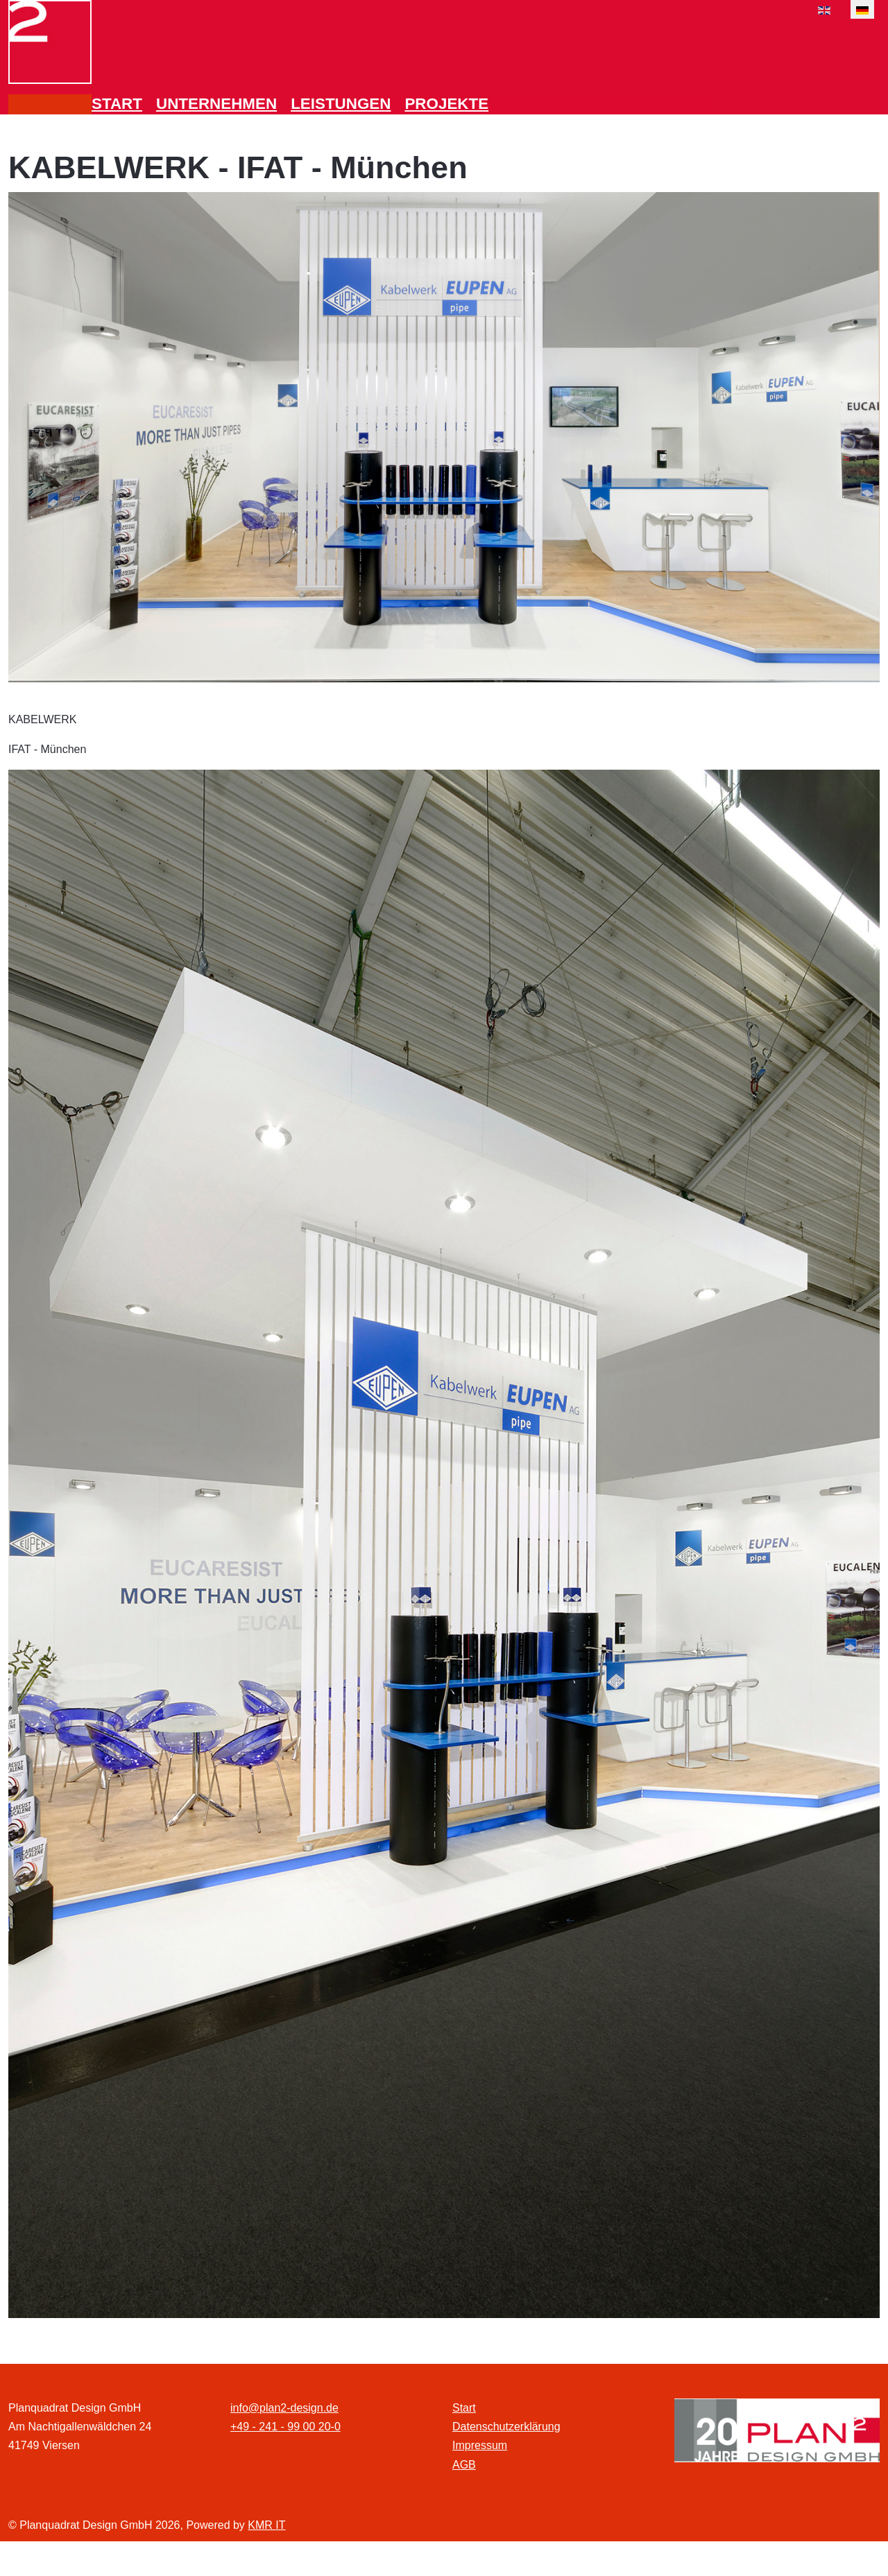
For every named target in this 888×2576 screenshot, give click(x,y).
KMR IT (266, 2525)
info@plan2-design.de (284, 2408)
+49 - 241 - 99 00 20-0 (285, 2426)
